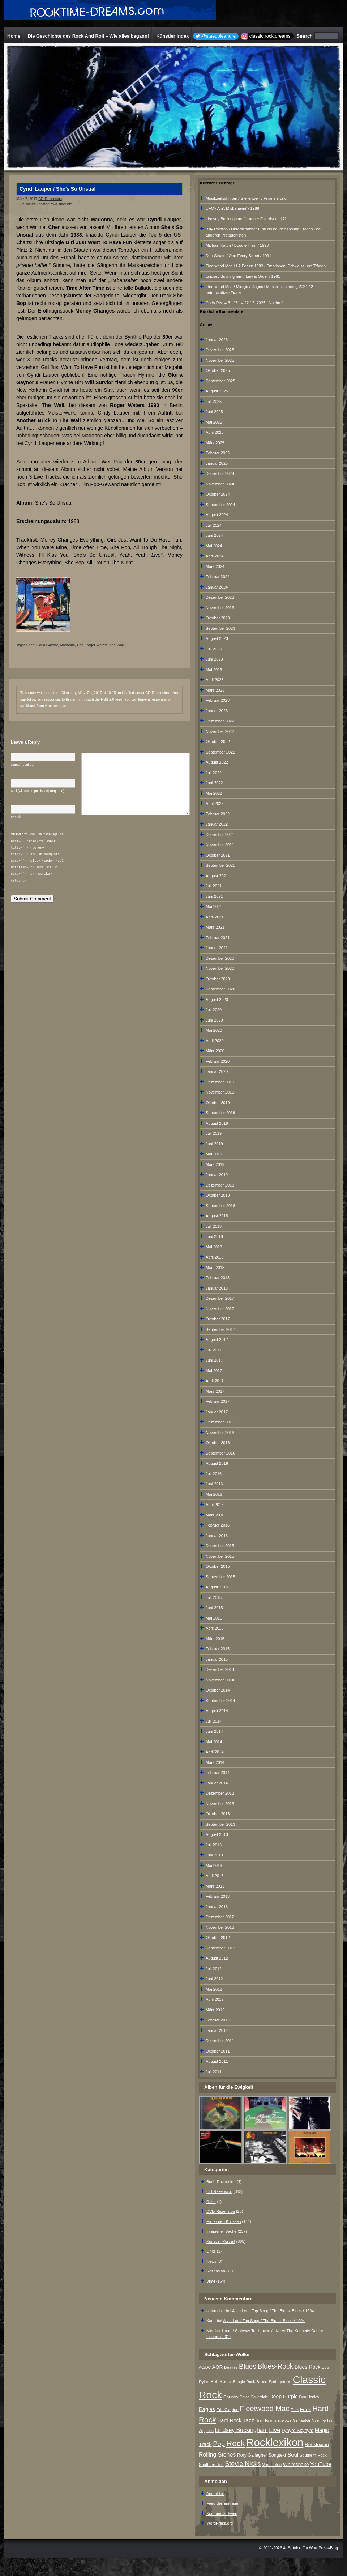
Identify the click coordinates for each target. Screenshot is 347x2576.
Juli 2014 (214, 1721)
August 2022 (217, 762)
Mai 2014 (214, 1742)
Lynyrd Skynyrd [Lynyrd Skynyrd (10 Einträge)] (297, 2430)
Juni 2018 (214, 1236)
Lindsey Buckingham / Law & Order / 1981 (243, 276)
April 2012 (215, 1999)
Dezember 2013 (220, 1793)
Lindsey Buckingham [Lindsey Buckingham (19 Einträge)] (241, 2430)
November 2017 (220, 1309)
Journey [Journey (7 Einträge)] (318, 2421)
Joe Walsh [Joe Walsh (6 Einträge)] (301, 2421)
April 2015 (215, 1628)
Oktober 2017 (218, 1319)
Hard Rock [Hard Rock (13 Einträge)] (229, 2420)
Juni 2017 (214, 1360)
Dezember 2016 (220, 1422)
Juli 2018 (214, 1226)
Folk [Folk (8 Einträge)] (295, 2409)
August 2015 (217, 1587)
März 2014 (215, 1762)
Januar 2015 (217, 1659)
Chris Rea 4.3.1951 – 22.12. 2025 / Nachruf (244, 303)
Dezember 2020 (220, 958)
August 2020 (217, 999)
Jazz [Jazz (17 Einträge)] (248, 2420)
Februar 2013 (218, 1896)
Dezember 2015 (220, 1546)
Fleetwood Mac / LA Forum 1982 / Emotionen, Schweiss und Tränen (266, 266)
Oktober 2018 (218, 1195)
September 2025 (220, 381)
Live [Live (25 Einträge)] (274, 2430)
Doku (211, 2201)
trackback (28, 706)
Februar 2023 (218, 700)
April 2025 (215, 432)
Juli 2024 (214, 525)
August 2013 (217, 1834)
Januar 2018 (217, 1288)
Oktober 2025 (218, 370)
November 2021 (220, 845)
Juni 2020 (214, 1020)
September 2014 (220, 1700)
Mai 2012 (214, 1989)
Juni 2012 (214, 1979)
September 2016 (220, 1453)
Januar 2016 (217, 1535)
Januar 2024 (217, 587)
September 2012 (220, 1948)
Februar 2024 (218, 576)
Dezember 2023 (220, 597)
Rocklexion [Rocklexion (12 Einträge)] (317, 2444)
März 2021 (215, 927)
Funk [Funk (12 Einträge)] (305, 2409)
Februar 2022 (218, 814)
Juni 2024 (214, 535)
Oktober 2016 (218, 1442)
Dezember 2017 (220, 1298)
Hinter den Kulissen (223, 2221)
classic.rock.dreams (270, 36)
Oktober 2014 (218, 1690)
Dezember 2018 (220, 1185)
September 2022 (220, 752)
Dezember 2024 (220, 473)
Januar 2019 (217, 1174)
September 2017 (220, 1329)
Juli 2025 (214, 401)
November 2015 (220, 1556)
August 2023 (217, 638)
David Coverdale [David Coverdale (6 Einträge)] (254, 2397)
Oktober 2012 (218, 1937)
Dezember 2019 (220, 1082)
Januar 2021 (217, 948)
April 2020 (215, 1041)
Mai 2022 (214, 793)
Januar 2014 (217, 1783)
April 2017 (215, 1381)
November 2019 (220, 1092)
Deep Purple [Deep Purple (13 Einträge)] (283, 2396)
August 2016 (217, 1463)
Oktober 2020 (218, 979)
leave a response (152, 699)
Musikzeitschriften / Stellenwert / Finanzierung (246, 198)
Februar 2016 (218, 1525)
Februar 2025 (218, 453)
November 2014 (220, 1680)
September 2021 (220, 865)
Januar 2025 (217, 463)
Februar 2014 (218, 1772)
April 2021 (215, 917)
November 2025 (220, 360)
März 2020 (215, 1051)
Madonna (67, 645)
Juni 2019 (214, 1144)
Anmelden (215, 2493)
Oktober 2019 (218, 1102)
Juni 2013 (214, 1855)
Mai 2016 (214, 1494)
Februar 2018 (218, 1278)
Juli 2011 (214, 2072)
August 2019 (217, 1123)
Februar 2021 (218, 937)
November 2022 (220, 731)
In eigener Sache (221, 2231)
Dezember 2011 (220, 2040)
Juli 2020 (214, 1009)
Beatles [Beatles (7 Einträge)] (230, 2367)
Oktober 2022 (218, 741)
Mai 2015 (214, 1618)
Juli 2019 (214, 1133)
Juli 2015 (214, 1597)
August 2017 (217, 1339)
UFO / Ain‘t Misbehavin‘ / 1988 (232, 208)
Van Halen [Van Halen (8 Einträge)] (272, 2464)
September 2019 (220, 1113)
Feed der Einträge (222, 2503)
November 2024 (220, 484)
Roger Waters (96, 645)
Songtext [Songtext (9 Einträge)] (277, 2455)
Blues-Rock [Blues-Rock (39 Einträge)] (276, 2366)
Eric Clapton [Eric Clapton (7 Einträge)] (228, 2409)
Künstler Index (172, 36)
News (211, 2261)
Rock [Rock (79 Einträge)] (235, 2443)
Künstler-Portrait (220, 2241)
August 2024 (217, 515)
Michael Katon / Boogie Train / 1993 (237, 245)
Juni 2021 (214, 896)
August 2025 (217, 391)
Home (13, 36)
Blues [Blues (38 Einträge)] (247, 2366)
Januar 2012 (217, 2030)
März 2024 (215, 566)
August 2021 (217, 876)
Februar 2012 (218, 2020)
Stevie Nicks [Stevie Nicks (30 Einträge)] (243, 2463)
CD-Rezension (50, 199)
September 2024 (220, 504)
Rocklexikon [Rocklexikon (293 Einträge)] (274, 2442)
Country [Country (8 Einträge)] (230, 2396)
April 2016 (215, 1504)
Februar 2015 (218, 1649)
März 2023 (215, 690)
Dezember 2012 (220, 1917)
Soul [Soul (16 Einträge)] (292, 2455)
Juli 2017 (214, 1350)
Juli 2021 (214, 886)
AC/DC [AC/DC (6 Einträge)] (205, 2367)
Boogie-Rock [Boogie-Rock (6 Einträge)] (244, 2382)
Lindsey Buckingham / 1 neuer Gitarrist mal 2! (246, 219)
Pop (80, 645)
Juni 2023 (214, 659)
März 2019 (215, 1164)
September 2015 (220, 1577)
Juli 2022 (214, 773)
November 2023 (220, 608)
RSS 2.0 (107, 699)
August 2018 (217, 1216)
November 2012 (220, 1927)
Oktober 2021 (218, 855)
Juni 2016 (214, 1484)
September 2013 (220, 1824)
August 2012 (217, 1958)
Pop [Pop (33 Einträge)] (219, 2444)
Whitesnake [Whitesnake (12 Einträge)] (296, 2464)
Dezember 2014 (220, 1669)
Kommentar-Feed (221, 2513)
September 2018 (220, 1206)
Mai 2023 (214, 669)
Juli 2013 (214, 1845)
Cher (30, 645)
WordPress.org (219, 2523)
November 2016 (220, 1432)
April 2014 (215, 1752)
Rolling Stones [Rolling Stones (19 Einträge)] (217, 2455)
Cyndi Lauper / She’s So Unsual (57, 189)
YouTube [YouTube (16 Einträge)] (320, 2464)
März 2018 (215, 1267)
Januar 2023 (217, 711)
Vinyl (210, 2281)
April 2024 (215, 556)
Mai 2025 (214, 422)
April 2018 (215, 1257)
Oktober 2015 (218, 1566)
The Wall (117, 645)
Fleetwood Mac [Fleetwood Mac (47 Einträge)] (264, 2408)
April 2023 (215, 680)
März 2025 (215, 443)
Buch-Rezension (221, 2182)
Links (211, 2251)
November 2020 (220, 968)
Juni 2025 (214, 411)
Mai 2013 (214, 1865)
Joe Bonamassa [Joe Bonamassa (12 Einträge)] (273, 2420)
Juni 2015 (214, 1607)
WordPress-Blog (323, 2548)
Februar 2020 (218, 1061)
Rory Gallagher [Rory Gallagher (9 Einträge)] (252, 2455)
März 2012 (215, 2010)
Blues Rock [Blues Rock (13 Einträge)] (307, 2367)
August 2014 (217, 1711)
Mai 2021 (214, 906)
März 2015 (215, 1639)
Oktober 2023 (218, 618)
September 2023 (220, 628)
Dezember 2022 (220, 721)
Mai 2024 (214, 546)
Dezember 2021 (220, 834)
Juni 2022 (214, 783)
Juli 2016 (214, 1474)
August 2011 (217, 2061)
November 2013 (220, 1803)
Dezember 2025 (220, 350)
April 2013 (215, 1875)
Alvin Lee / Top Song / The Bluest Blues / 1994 (273, 2311)
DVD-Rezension (220, 2211)
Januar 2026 (217, 340)
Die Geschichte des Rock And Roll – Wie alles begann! (88, 36)
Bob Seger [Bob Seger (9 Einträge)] (220, 2381)
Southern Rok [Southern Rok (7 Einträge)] (211, 2464)
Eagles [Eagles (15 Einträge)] (207, 2409)
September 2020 (220, 989)
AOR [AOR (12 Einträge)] (217, 2367)
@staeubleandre (218, 36)
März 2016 (215, 1515)
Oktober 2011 (218, 2051)
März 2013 (215, 1886)
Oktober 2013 (218, 1814)
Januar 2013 (217, 1907)
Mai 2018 (214, 1247)
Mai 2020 (214, 1030)
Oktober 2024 (218, 494)
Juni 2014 (214, 1731)
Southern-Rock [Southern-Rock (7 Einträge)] (313, 2455)
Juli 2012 (214, 1968)
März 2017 (215, 1391)
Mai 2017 (214, 1370)
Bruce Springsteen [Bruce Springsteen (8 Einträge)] (273, 2381)
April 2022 (215, 803)
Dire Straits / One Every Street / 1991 (238, 256)
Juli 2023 (214, 649)
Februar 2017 (218, 1401)
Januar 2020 (217, 1071)
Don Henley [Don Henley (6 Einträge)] (309, 2397)
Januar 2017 (217, 1412)
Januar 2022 (217, 824)
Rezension (215, 2271)
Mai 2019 (214, 1154)
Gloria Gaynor (46, 645)
